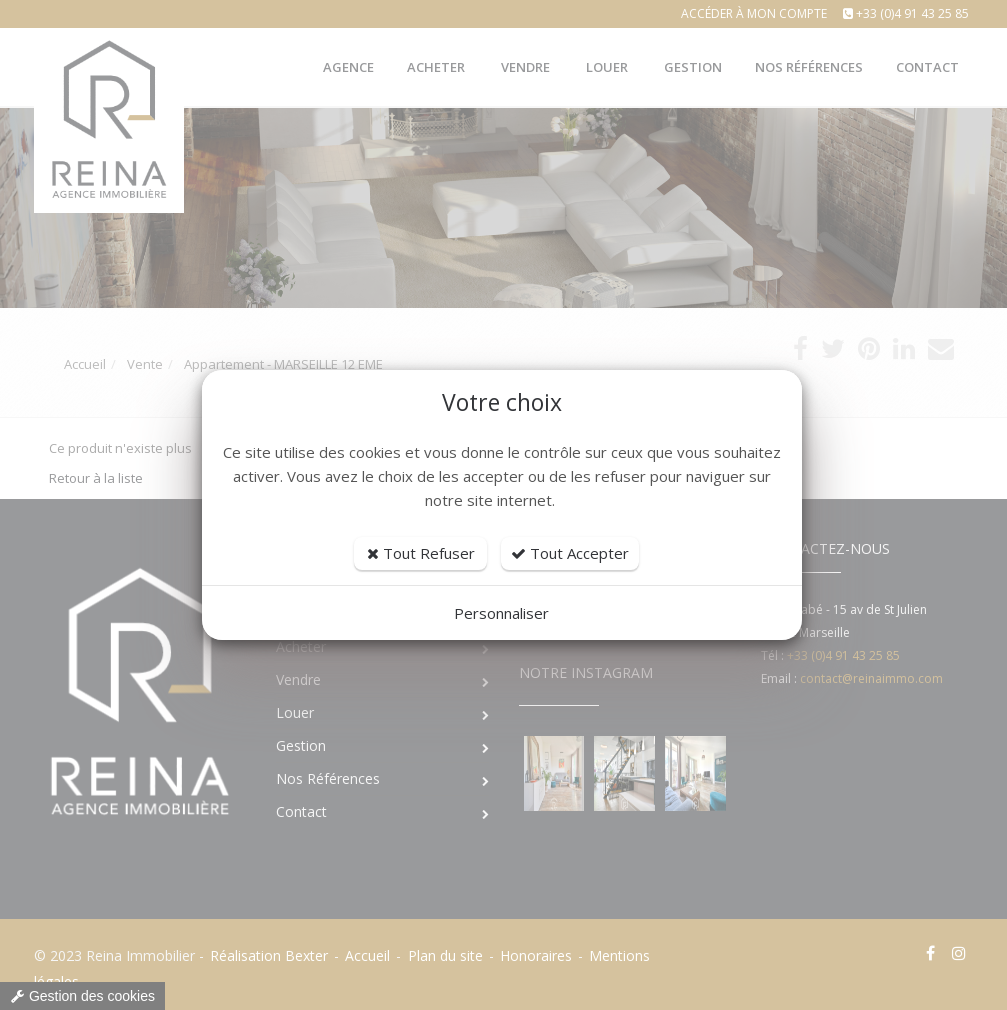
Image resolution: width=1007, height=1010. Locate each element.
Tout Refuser (421, 553)
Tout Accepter (570, 553)
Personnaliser (501, 613)
